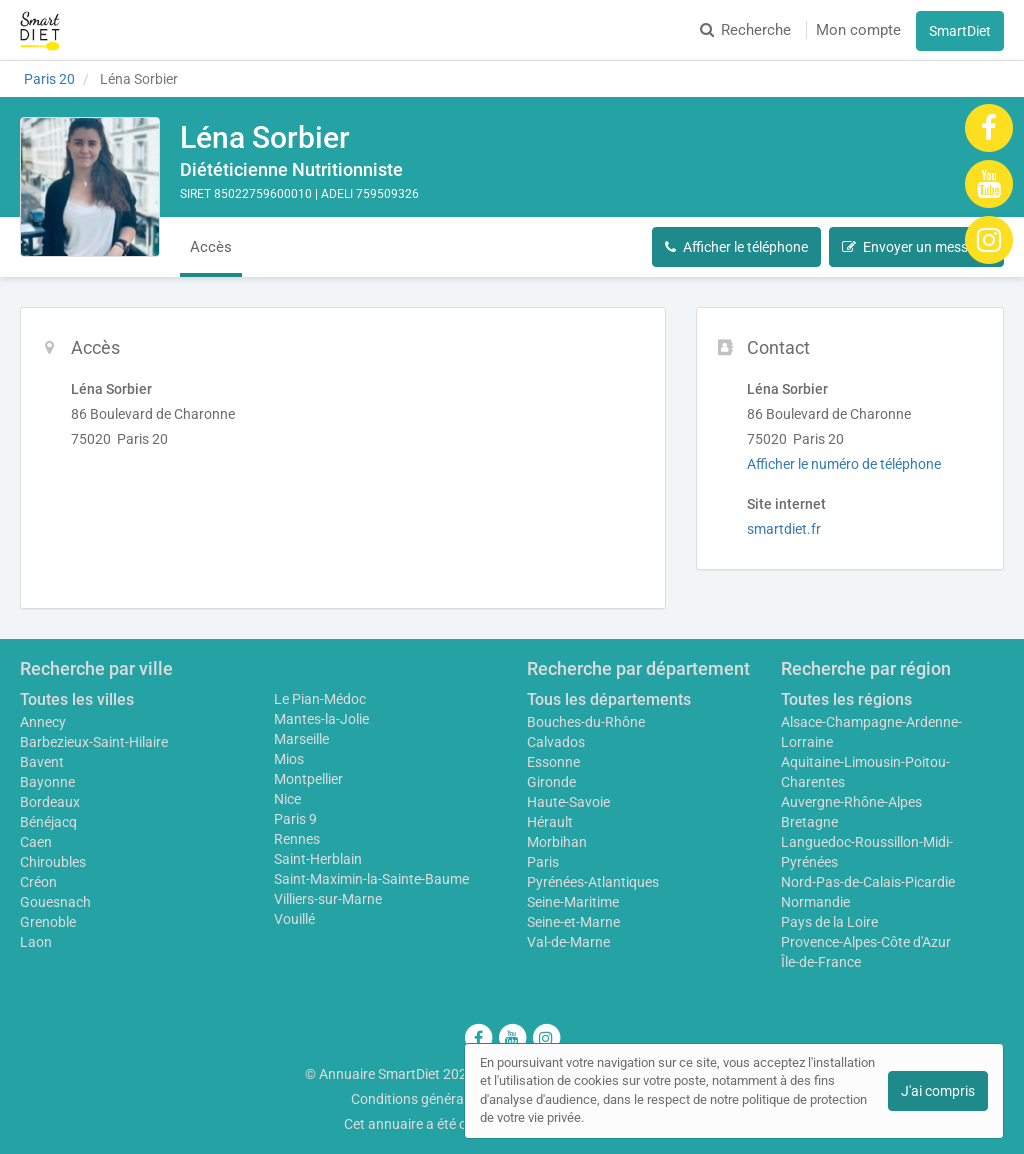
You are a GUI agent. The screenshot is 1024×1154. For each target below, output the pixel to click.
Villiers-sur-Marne (328, 899)
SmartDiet (960, 31)
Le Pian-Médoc (320, 699)
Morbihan (557, 842)
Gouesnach (55, 902)
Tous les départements (609, 699)
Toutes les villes (77, 699)
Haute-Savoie (568, 802)
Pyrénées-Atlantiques (593, 882)
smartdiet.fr (784, 529)
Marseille (301, 739)
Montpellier (308, 779)
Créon (38, 882)
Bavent (42, 762)
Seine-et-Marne (573, 922)
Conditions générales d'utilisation (453, 1099)
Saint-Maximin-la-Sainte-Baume (371, 879)
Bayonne (47, 782)
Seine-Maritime (573, 902)
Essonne (553, 762)
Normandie (815, 902)
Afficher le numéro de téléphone (844, 464)
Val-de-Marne (568, 942)
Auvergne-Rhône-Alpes (851, 802)
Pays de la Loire (829, 922)
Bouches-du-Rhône (586, 722)
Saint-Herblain (318, 859)
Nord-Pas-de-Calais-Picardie (868, 882)
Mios (289, 759)
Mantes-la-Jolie (321, 719)
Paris (543, 862)
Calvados (556, 742)
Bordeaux (50, 802)
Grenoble (48, 922)
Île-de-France (821, 962)
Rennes (297, 839)
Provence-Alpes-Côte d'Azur (866, 942)
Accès (211, 247)
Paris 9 (295, 819)
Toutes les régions (846, 699)
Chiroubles (53, 862)
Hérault (550, 822)
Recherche (745, 30)
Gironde (551, 782)
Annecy (43, 722)
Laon (36, 942)
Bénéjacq (48, 822)
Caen (36, 842)
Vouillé (294, 919)
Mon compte (858, 30)
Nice (287, 799)
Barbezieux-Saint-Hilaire (94, 742)
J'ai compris (938, 1091)
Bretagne (809, 822)
